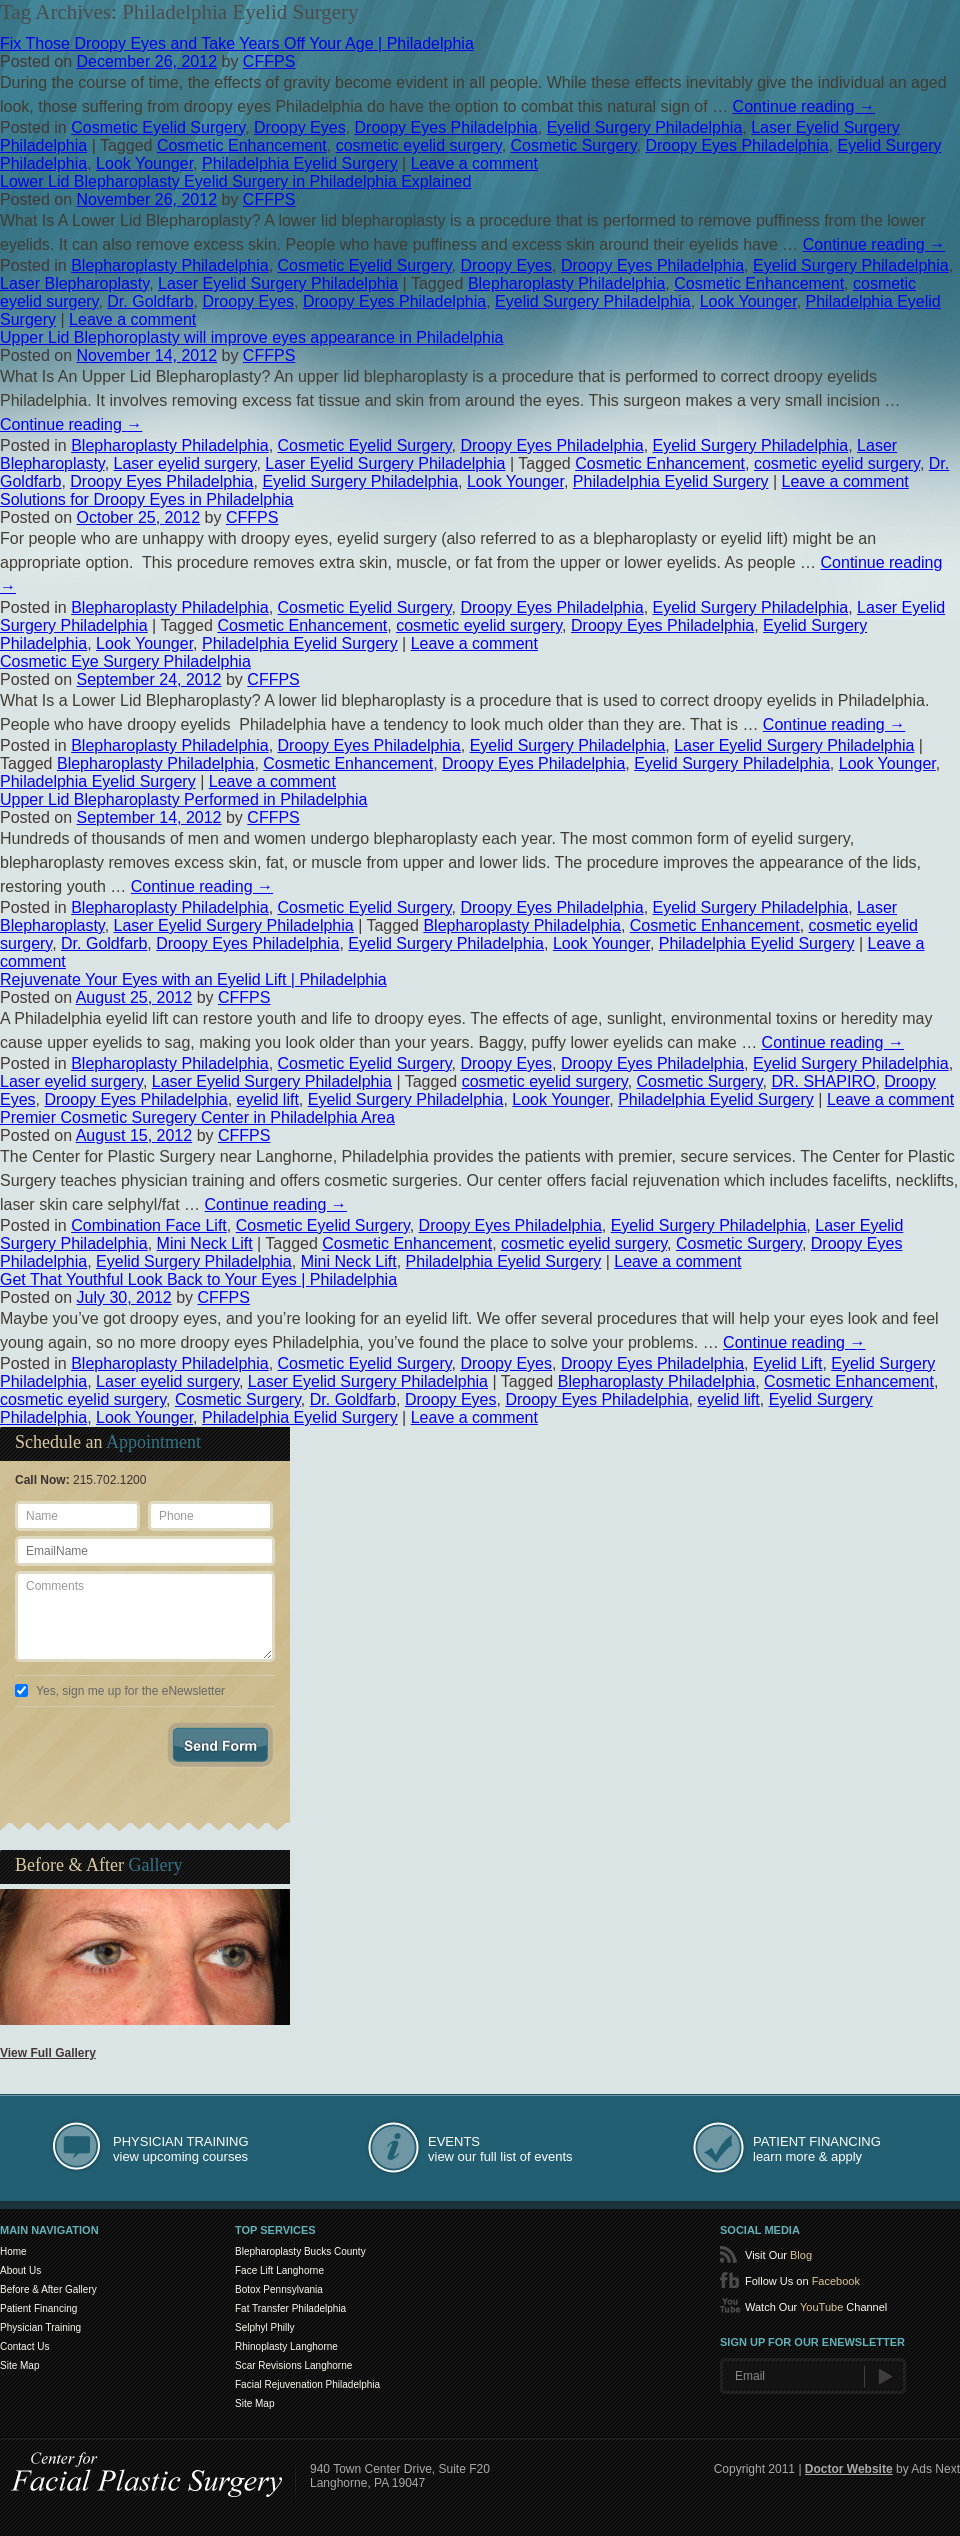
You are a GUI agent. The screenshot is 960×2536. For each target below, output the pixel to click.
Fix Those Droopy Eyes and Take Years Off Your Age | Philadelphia (237, 43)
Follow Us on (802, 2281)
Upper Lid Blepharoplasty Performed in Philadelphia (183, 799)
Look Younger (144, 163)
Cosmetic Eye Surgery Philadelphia (125, 661)
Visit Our (778, 2255)
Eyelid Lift (787, 1363)
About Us (20, 2270)
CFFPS (269, 61)
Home (13, 2251)
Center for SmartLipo (147, 2471)
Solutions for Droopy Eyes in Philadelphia (147, 499)
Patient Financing (38, 2308)
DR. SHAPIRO (823, 1081)
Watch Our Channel (816, 2307)
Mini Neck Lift (205, 1243)
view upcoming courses (181, 2149)
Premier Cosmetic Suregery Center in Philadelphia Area (197, 1117)
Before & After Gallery (48, 2289)
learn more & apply (817, 2149)
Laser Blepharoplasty (74, 283)
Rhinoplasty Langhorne (286, 2346)
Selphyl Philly (264, 2327)
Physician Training (40, 2327)
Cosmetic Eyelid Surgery (158, 127)
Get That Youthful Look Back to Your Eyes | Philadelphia (198, 1279)
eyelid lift (268, 1099)
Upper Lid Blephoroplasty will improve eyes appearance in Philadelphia (251, 337)
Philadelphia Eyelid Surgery (300, 163)
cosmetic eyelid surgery (419, 145)
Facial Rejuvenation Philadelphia (307, 2384)
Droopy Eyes (300, 127)
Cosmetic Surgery (574, 145)
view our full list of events (500, 2149)
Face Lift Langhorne (279, 2270)
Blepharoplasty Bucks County (300, 2251)
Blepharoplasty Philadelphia (169, 265)
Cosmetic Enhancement (242, 145)
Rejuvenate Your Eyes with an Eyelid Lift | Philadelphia (193, 979)
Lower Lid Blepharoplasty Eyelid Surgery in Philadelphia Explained (235, 181)
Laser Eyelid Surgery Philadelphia (278, 283)
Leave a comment (474, 163)
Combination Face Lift (149, 1225)
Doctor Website (849, 2469)
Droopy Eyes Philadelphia (446, 127)
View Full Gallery (48, 2053)
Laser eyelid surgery (185, 463)
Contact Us (24, 2346)
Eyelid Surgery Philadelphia (645, 127)
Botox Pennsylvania (279, 2289)
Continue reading (804, 106)
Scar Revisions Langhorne (293, 2365)
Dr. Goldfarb (150, 301)
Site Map (19, 2365)
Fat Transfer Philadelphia (290, 2308)
